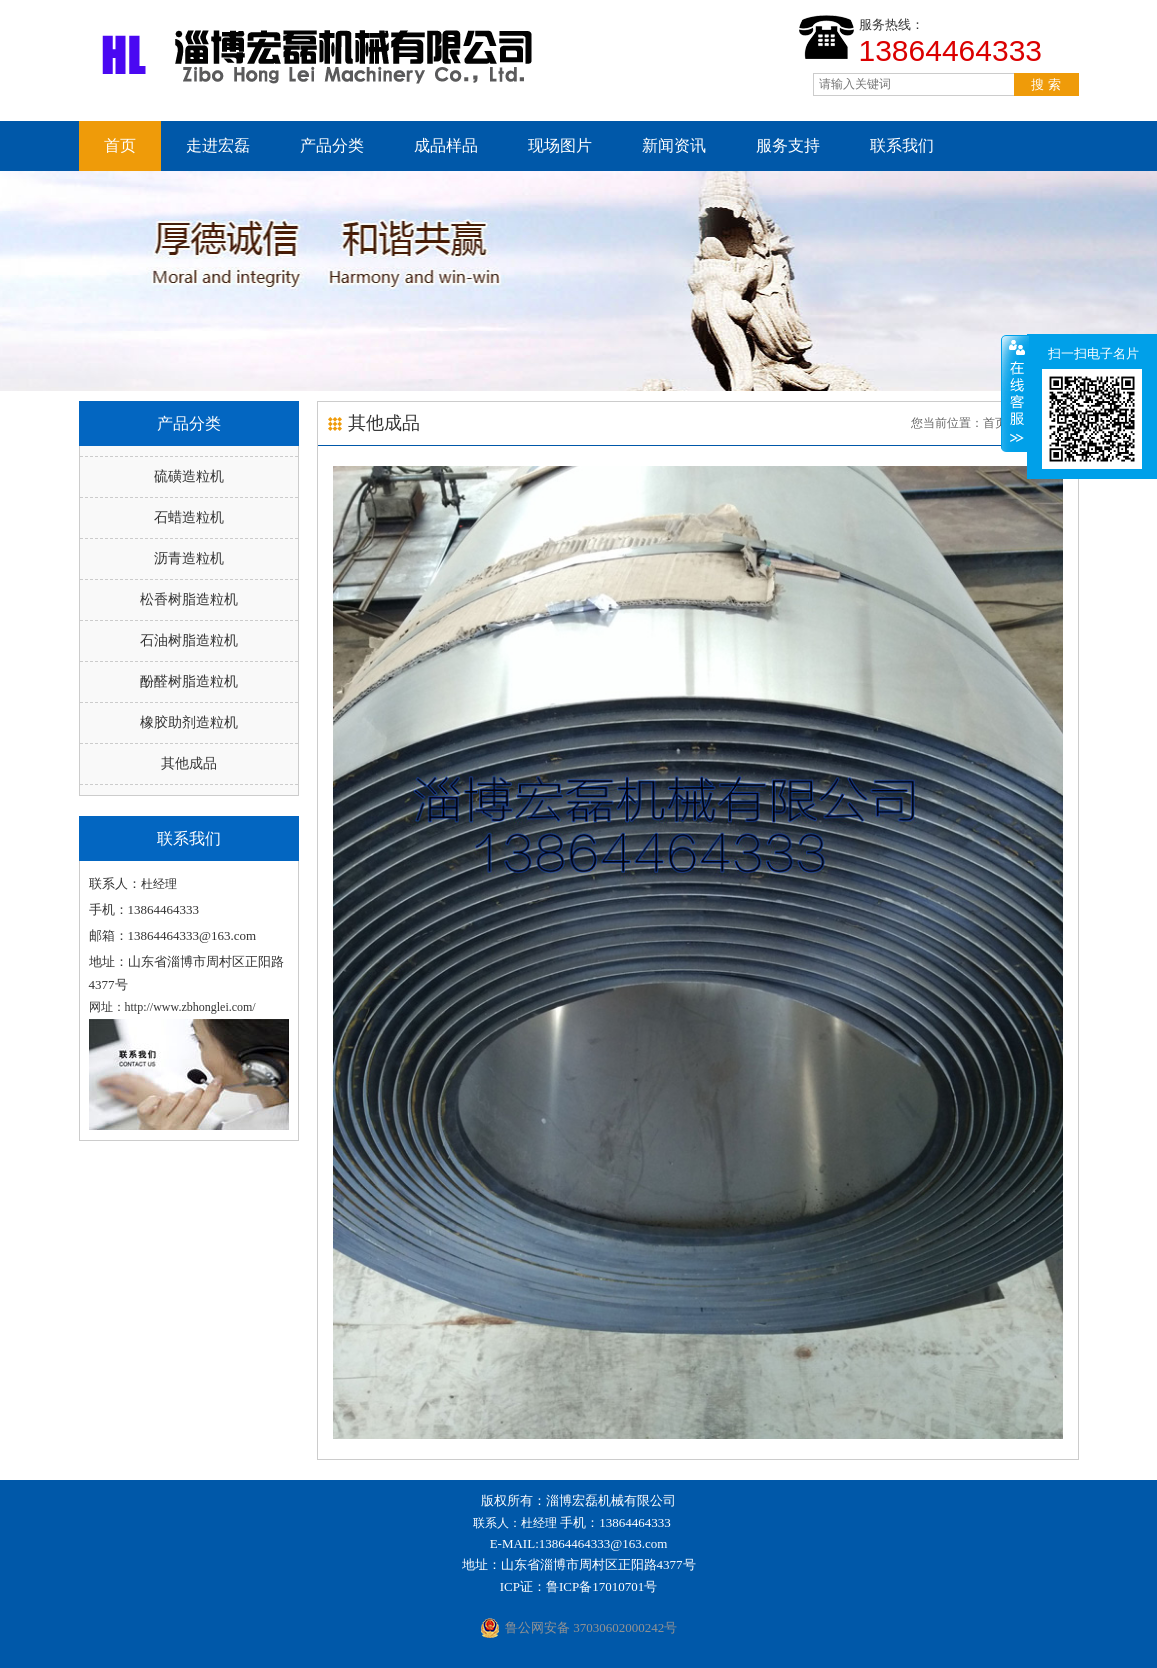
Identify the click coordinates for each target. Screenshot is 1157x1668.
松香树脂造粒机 (189, 599)
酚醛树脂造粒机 (189, 681)
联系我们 (902, 145)
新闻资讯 (674, 145)
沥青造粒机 (189, 558)
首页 (120, 145)
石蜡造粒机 (189, 517)
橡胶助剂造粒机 (189, 722)
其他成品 (189, 763)
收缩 (1015, 393)
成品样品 (446, 145)
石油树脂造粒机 (189, 640)
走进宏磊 (218, 145)
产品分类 (332, 145)
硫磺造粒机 (189, 476)
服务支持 (788, 145)
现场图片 (560, 145)
